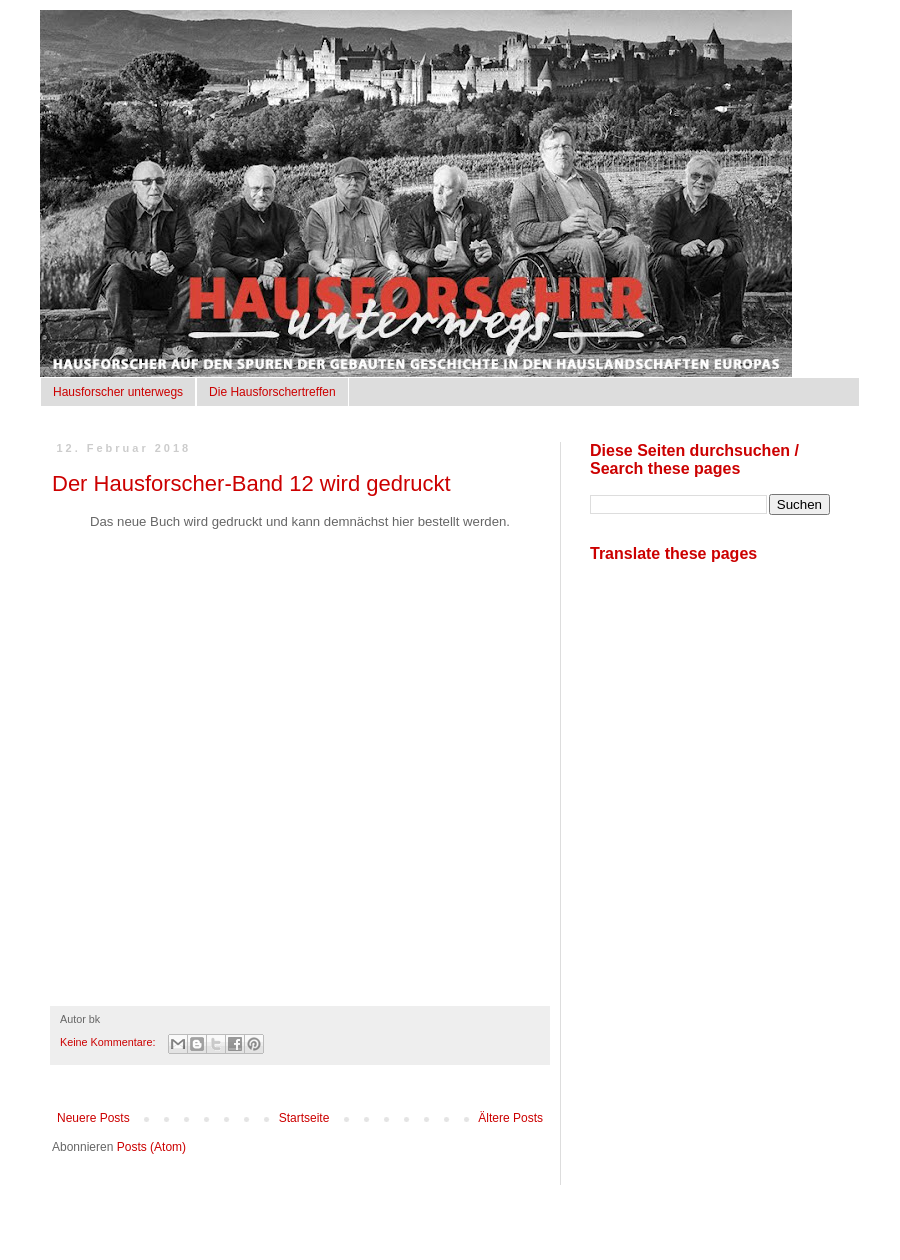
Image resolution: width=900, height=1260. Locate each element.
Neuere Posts (93, 1118)
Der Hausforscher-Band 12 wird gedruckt (251, 483)
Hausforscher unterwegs (118, 392)
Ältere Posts (510, 1118)
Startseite (304, 1118)
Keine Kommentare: (109, 1042)
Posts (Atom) (151, 1147)
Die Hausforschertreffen (272, 392)
